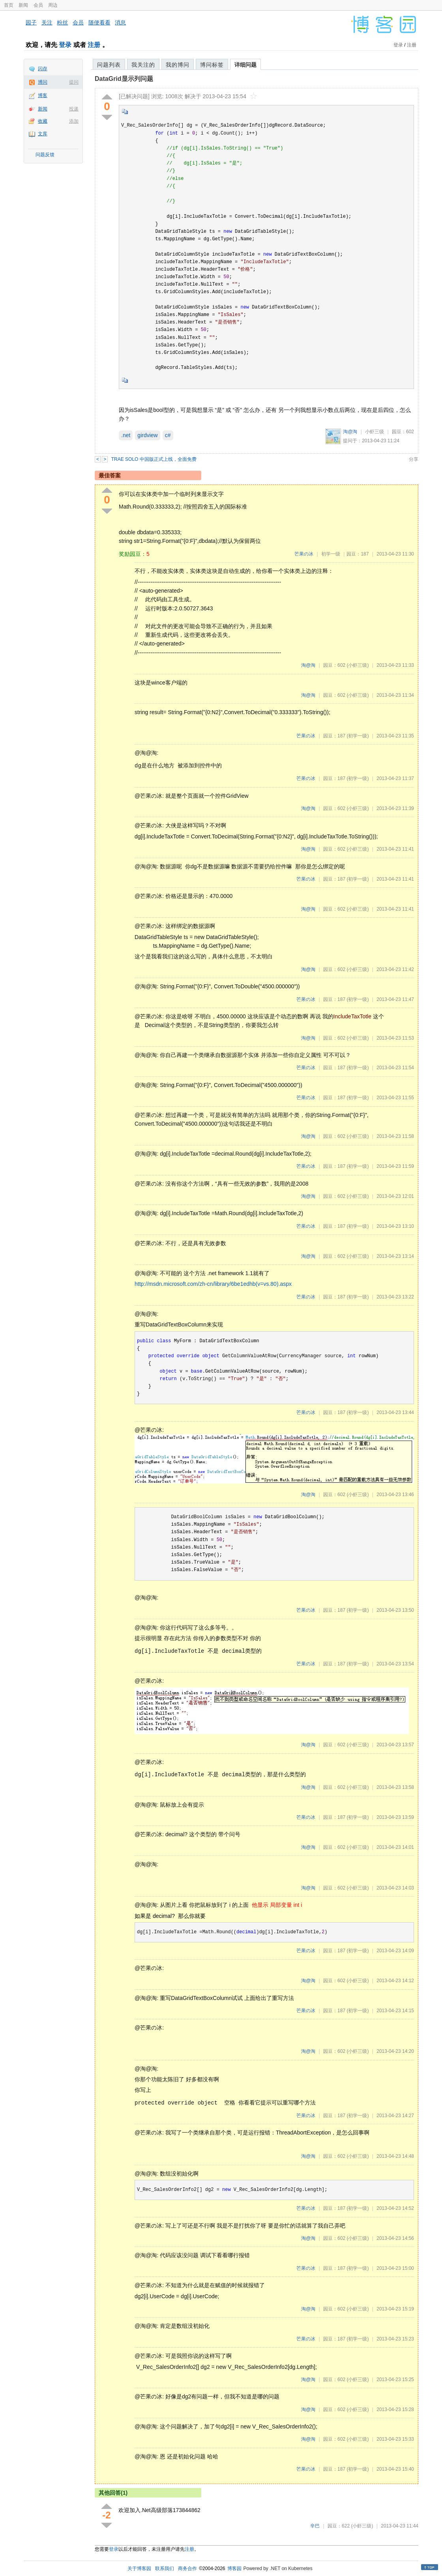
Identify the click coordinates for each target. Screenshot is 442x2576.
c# (168, 435)
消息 (120, 22)
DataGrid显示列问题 (124, 78)
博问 (42, 82)
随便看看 (99, 22)
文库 (42, 134)
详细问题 (245, 65)
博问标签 (212, 65)
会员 (38, 5)
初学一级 (330, 554)
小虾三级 (374, 431)
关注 (46, 22)
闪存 (42, 68)
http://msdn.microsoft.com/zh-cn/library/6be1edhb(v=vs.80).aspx (213, 1284)
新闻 (23, 5)
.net (125, 435)
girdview (147, 435)
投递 (74, 109)
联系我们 (164, 2568)
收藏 (42, 121)
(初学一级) (357, 736)
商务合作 (187, 2568)
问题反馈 (45, 154)
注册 (94, 44)
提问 (74, 82)
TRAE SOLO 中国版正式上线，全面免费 (154, 459)
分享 (413, 459)
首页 (8, 5)
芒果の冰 (303, 554)
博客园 (234, 2568)
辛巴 (315, 2526)
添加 (74, 121)
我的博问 (177, 65)
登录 (65, 44)
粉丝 (62, 22)
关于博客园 (139, 2568)
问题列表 (109, 65)
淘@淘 (350, 431)
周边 (53, 5)
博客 (42, 95)
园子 (31, 22)
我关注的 (143, 65)
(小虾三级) (357, 665)
